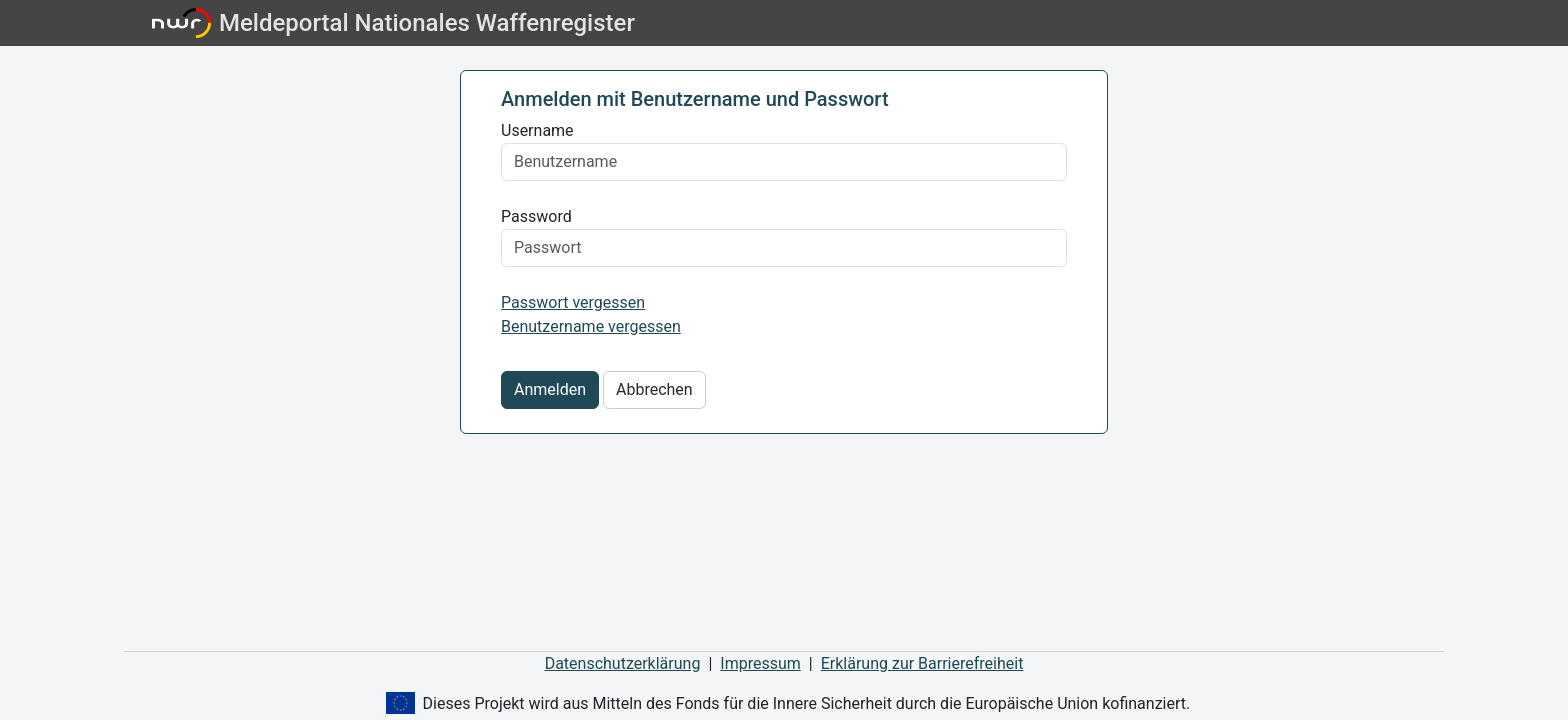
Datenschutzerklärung (623, 663)
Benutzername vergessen (591, 326)
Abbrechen (654, 389)
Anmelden (550, 389)
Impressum (760, 663)
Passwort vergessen (573, 302)
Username (537, 130)
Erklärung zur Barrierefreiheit (922, 663)
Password (536, 216)
